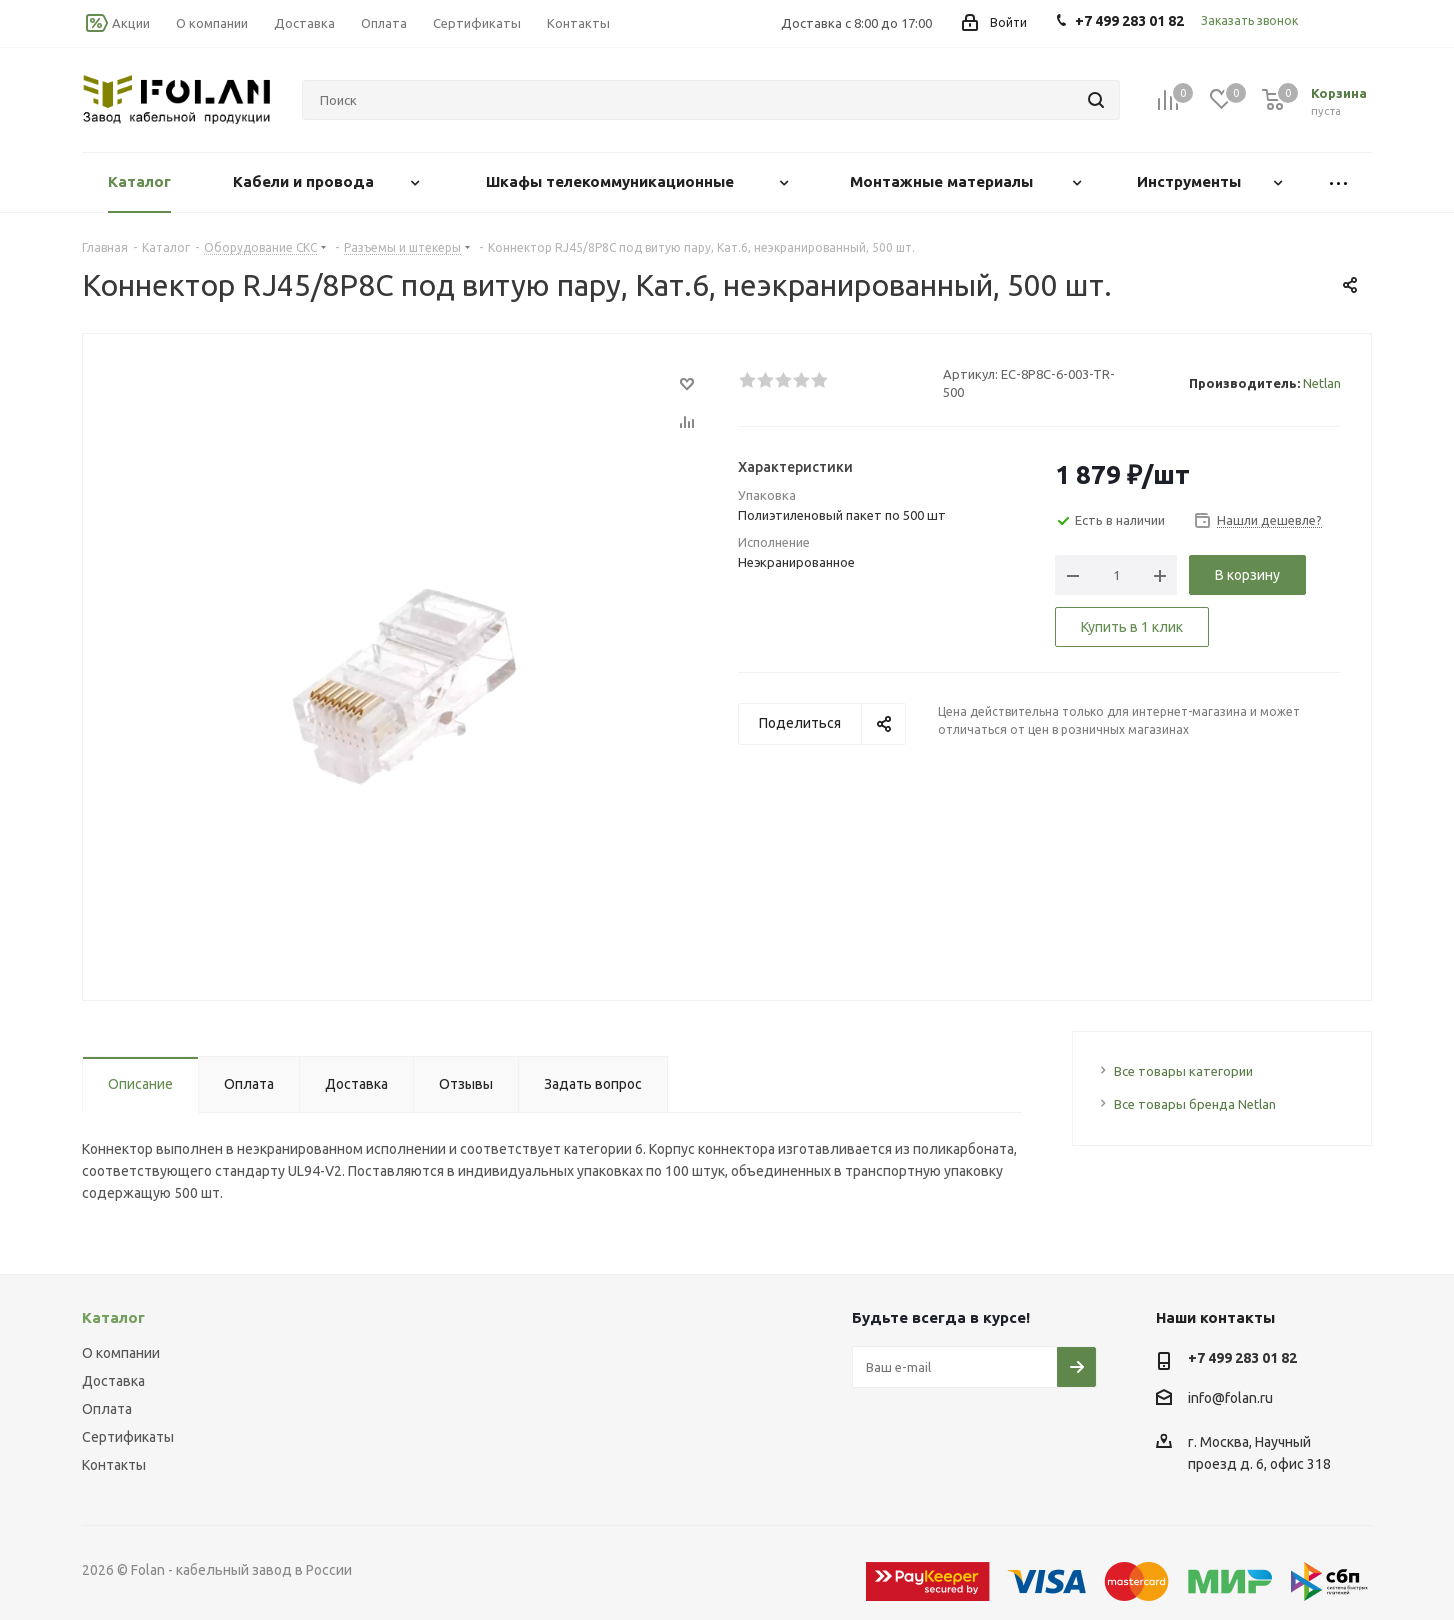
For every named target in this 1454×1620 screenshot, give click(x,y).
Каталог (113, 1317)
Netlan (1322, 383)
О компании (121, 1353)
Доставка (113, 1381)
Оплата (107, 1409)
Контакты (114, 1465)
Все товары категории (1183, 1071)
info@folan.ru (1230, 1398)
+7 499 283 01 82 (1242, 1358)
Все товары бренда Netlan (1195, 1104)
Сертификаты (128, 1437)
